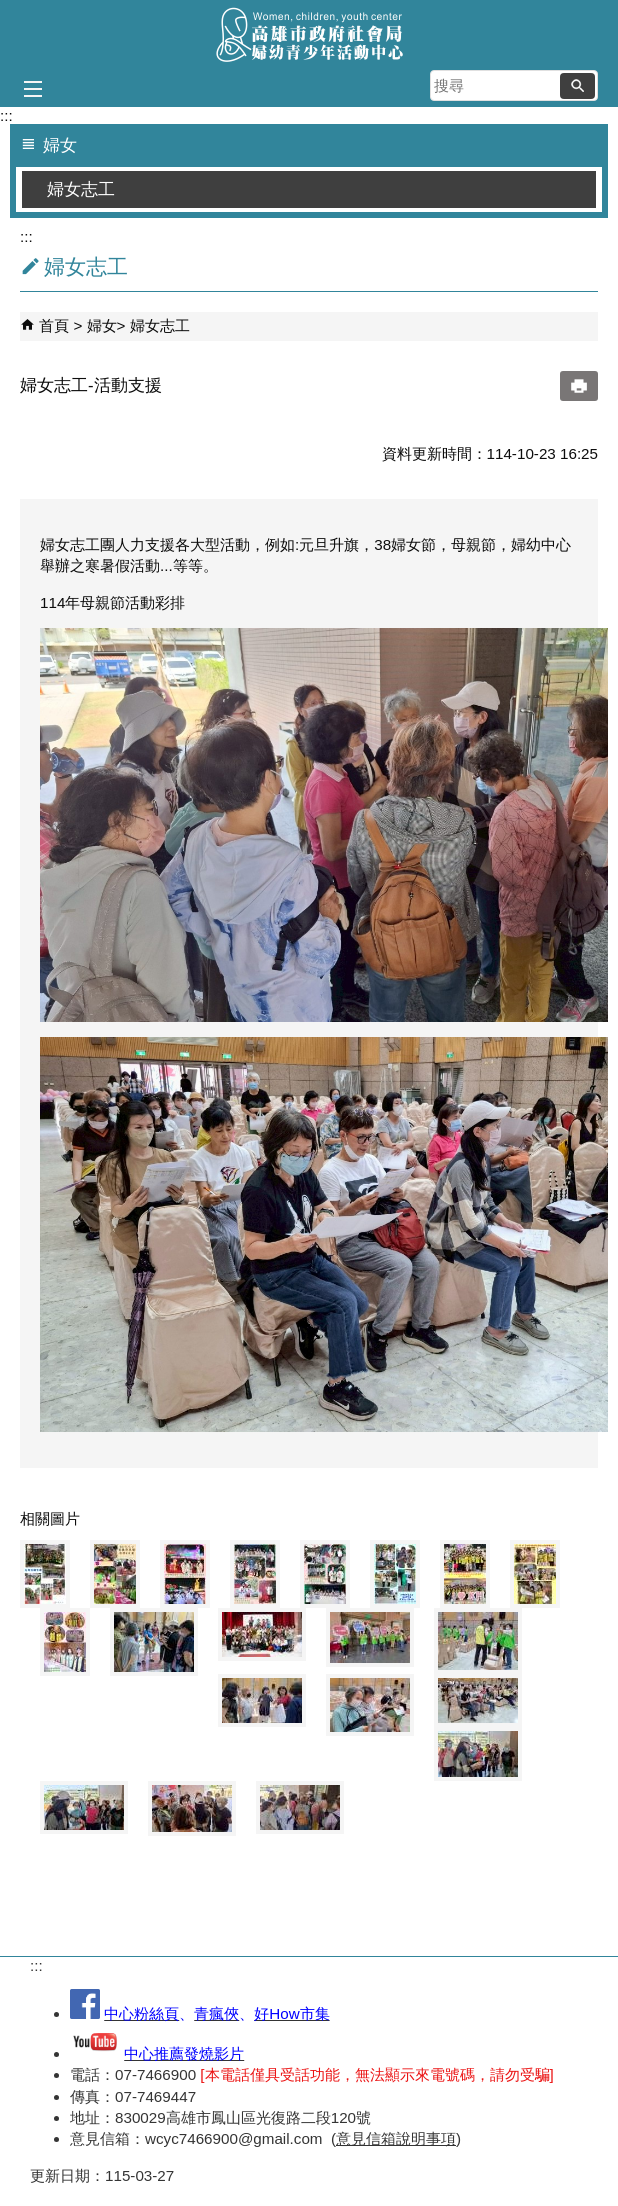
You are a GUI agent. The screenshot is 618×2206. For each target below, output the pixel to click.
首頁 (54, 325)
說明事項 (426, 2138)
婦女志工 (81, 189)
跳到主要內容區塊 (10, 10)
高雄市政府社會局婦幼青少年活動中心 (309, 33)
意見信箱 (366, 2138)
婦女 (102, 325)
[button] (577, 86)
